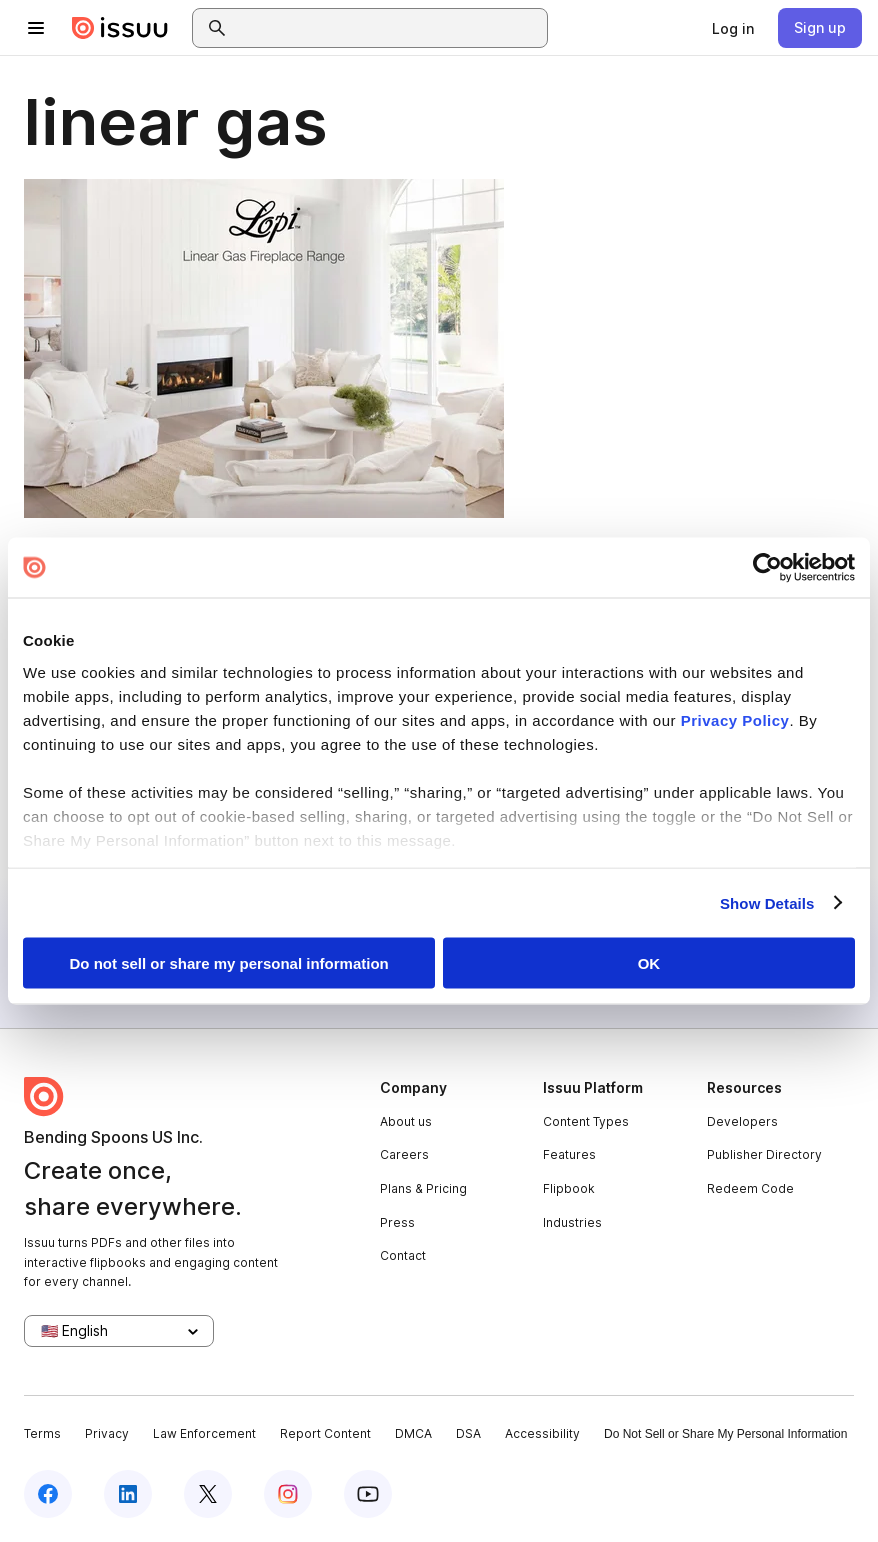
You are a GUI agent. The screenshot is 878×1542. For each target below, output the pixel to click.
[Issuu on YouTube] (368, 1494)
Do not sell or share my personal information (229, 963)
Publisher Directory (764, 1154)
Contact (403, 1255)
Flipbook (569, 1188)
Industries (572, 1222)
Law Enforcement (204, 1433)
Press (397, 1222)
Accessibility (542, 1433)
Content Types (586, 1121)
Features (569, 1154)
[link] (733, 28)
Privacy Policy (735, 719)
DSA (468, 1433)
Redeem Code (750, 1188)
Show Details (767, 902)
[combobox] (388, 28)
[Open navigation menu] (36, 28)
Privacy (107, 1433)
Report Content (325, 1433)
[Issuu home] (120, 28)
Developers (742, 1121)
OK (649, 963)
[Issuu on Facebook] (48, 1494)
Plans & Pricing (423, 1188)
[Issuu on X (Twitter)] (208, 1494)
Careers (404, 1154)
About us (406, 1121)
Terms (42, 1433)
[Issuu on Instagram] (288, 1494)
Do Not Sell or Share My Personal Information (725, 1434)
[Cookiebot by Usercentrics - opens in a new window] (767, 568)
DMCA (413, 1433)
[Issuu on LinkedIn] (128, 1494)
